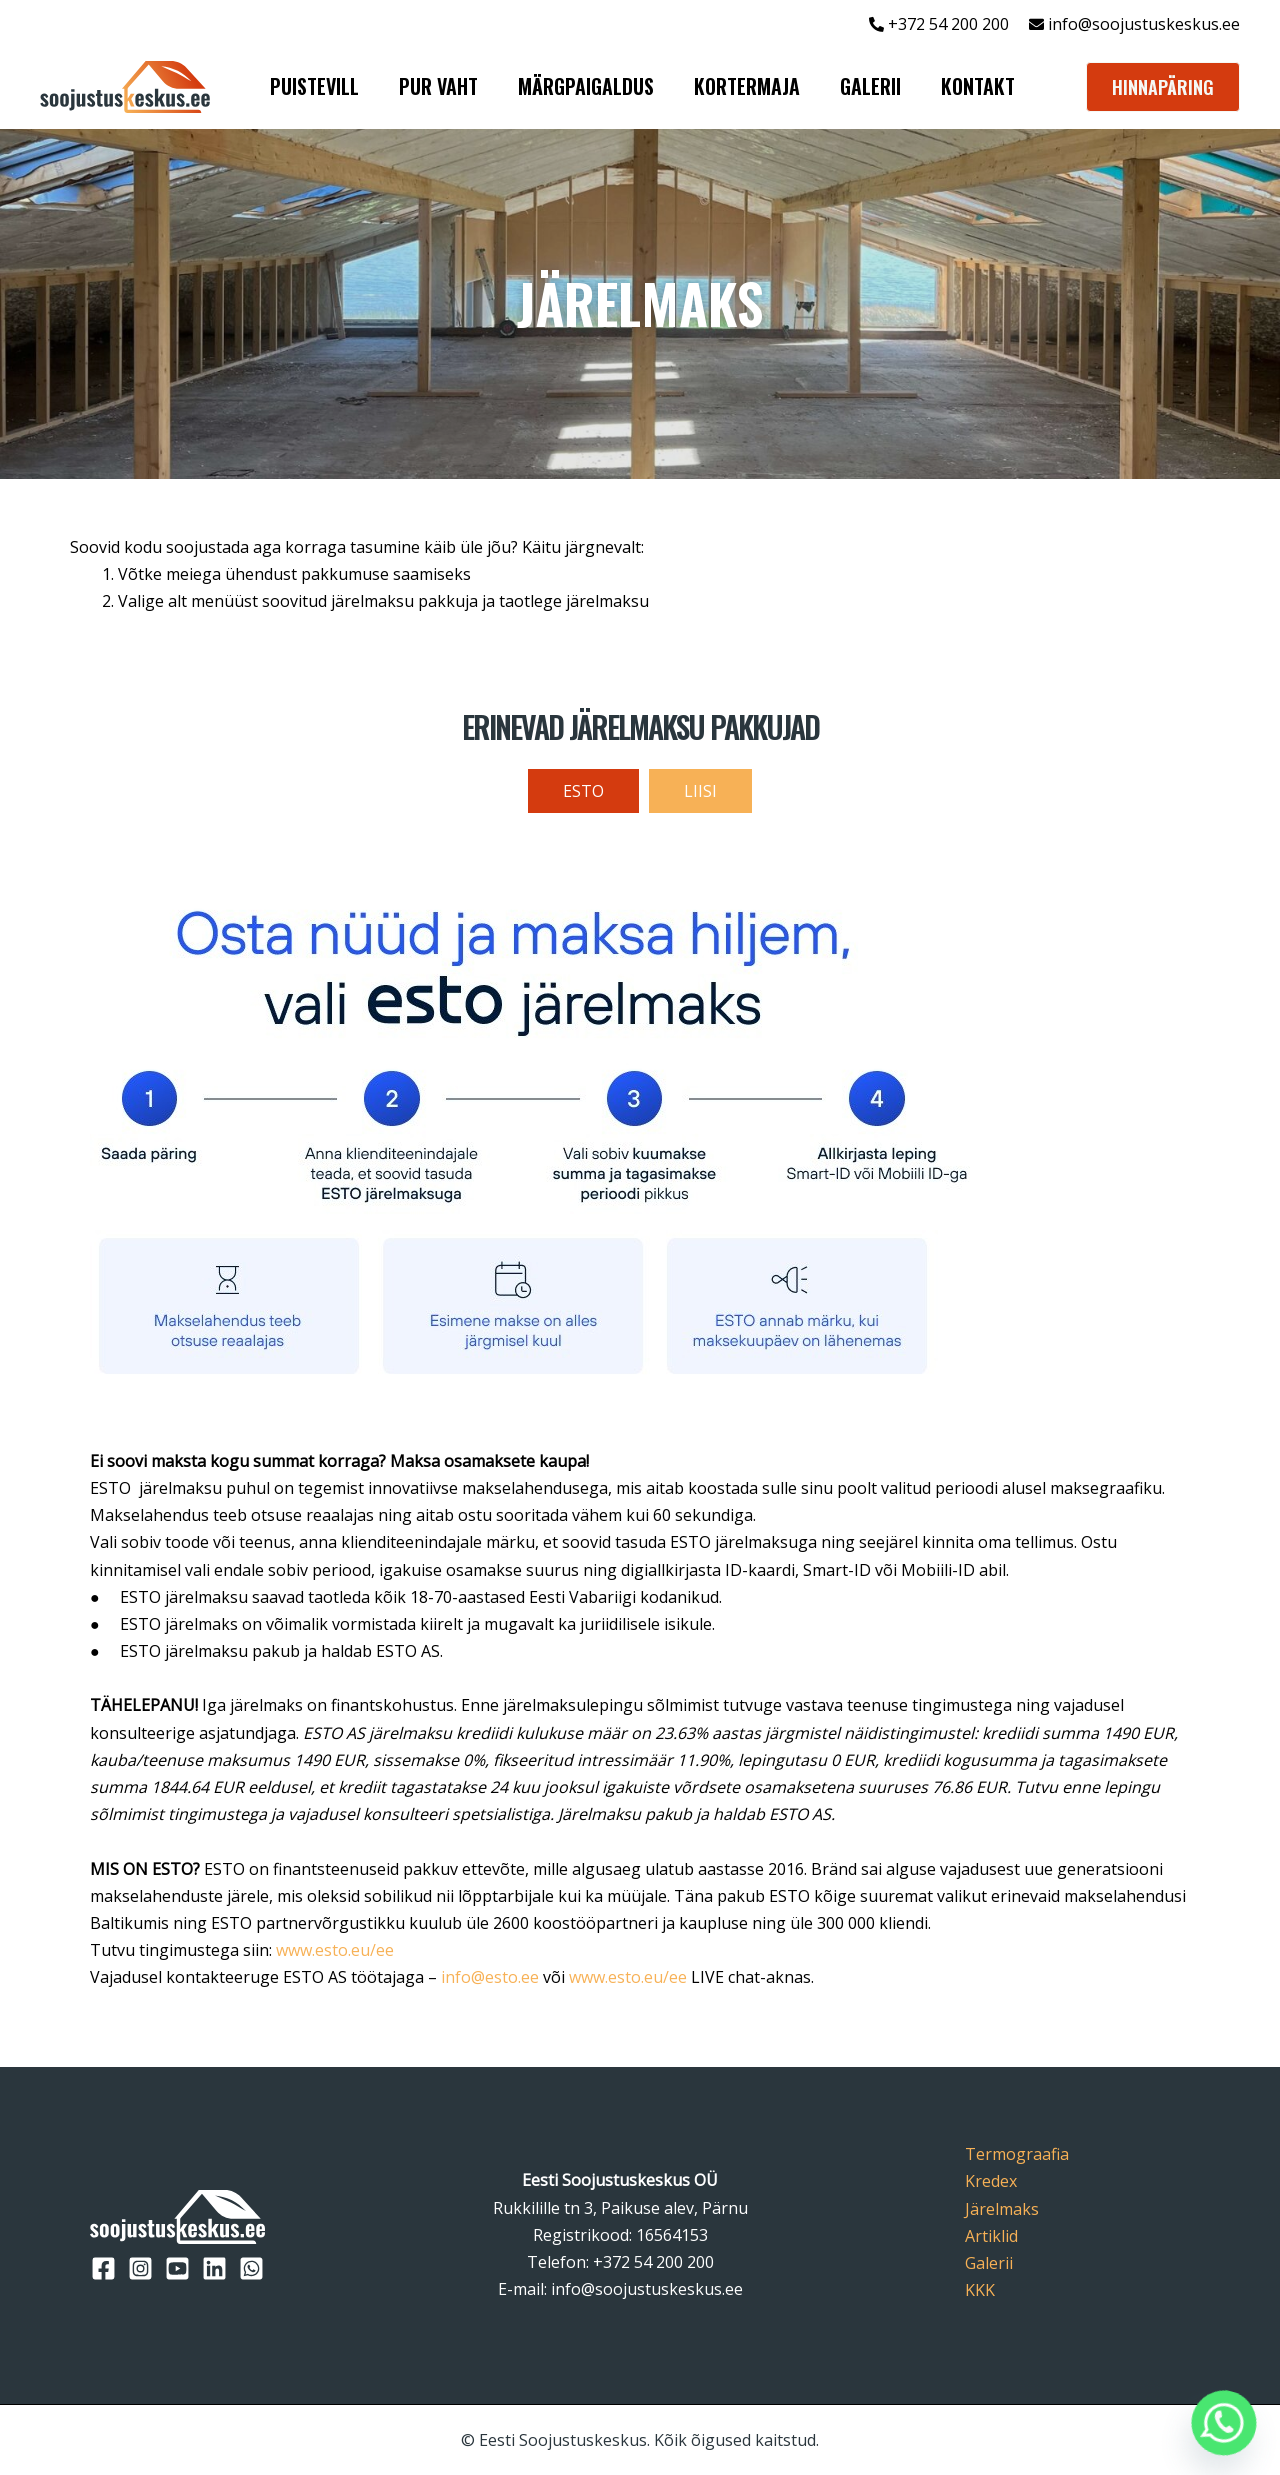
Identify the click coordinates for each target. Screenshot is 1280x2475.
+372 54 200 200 (653, 2262)
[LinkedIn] (214, 2268)
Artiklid (991, 2236)
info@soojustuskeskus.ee (1142, 24)
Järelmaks (1002, 2209)
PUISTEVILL (314, 86)
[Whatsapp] (1224, 2423)
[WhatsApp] (251, 2268)
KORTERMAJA (747, 86)
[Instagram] (140, 2268)
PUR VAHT (438, 86)
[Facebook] (103, 2268)
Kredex (991, 2181)
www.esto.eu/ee (335, 1950)
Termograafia (1017, 2154)
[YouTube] (177, 2268)
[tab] (583, 791)
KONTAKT (978, 86)
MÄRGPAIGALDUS (586, 86)
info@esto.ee (490, 1977)
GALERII (870, 86)
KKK (980, 2290)
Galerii (989, 2263)
